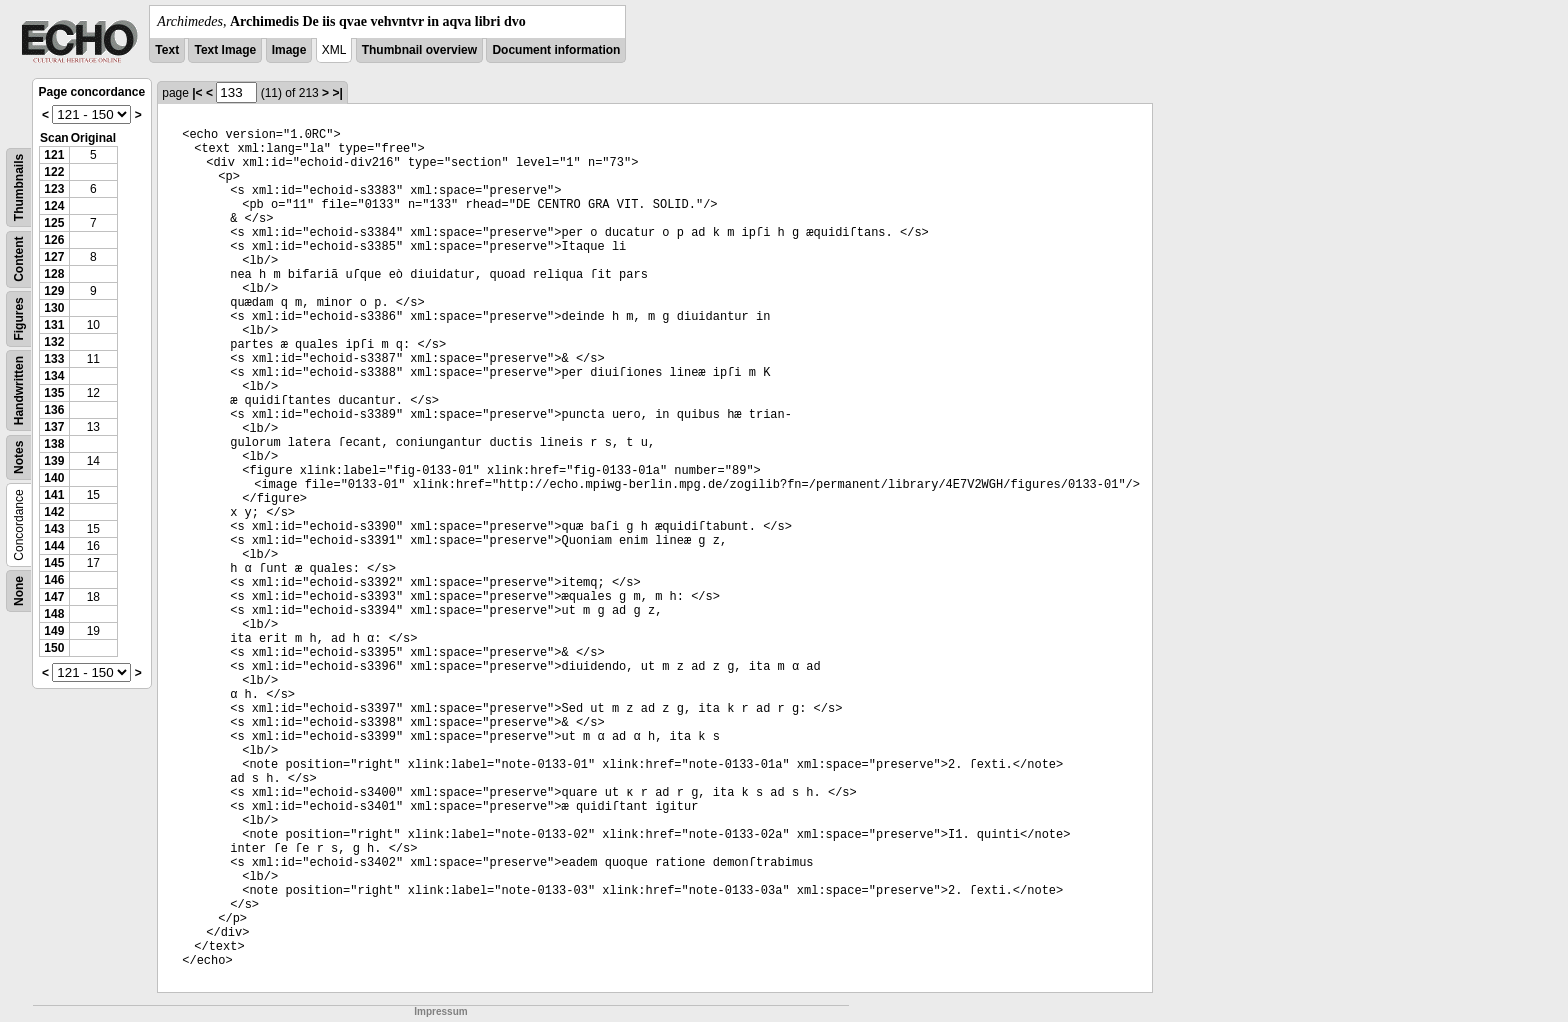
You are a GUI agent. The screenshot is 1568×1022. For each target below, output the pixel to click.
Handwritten (19, 390)
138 (54, 444)
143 (54, 529)
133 (54, 359)
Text (167, 50)
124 (54, 206)
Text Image (225, 50)
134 (54, 376)
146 (54, 580)
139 (54, 461)
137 (54, 427)
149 (54, 631)
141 (54, 495)
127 (54, 257)
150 (54, 648)
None (19, 591)
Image (289, 50)
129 (54, 291)
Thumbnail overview (419, 50)
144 (54, 546)
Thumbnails (19, 187)
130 (54, 308)
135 (54, 393)
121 (54, 155)
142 (54, 512)
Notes (19, 457)
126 (54, 240)
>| (337, 93)
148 (54, 614)
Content (19, 259)
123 (54, 189)
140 (54, 478)
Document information (556, 50)
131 (54, 325)
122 (54, 172)
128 (54, 274)
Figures (19, 318)
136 (54, 410)
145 (54, 563)
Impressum (440, 1011)
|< (197, 93)
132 (54, 342)
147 (54, 597)
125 (54, 223)
